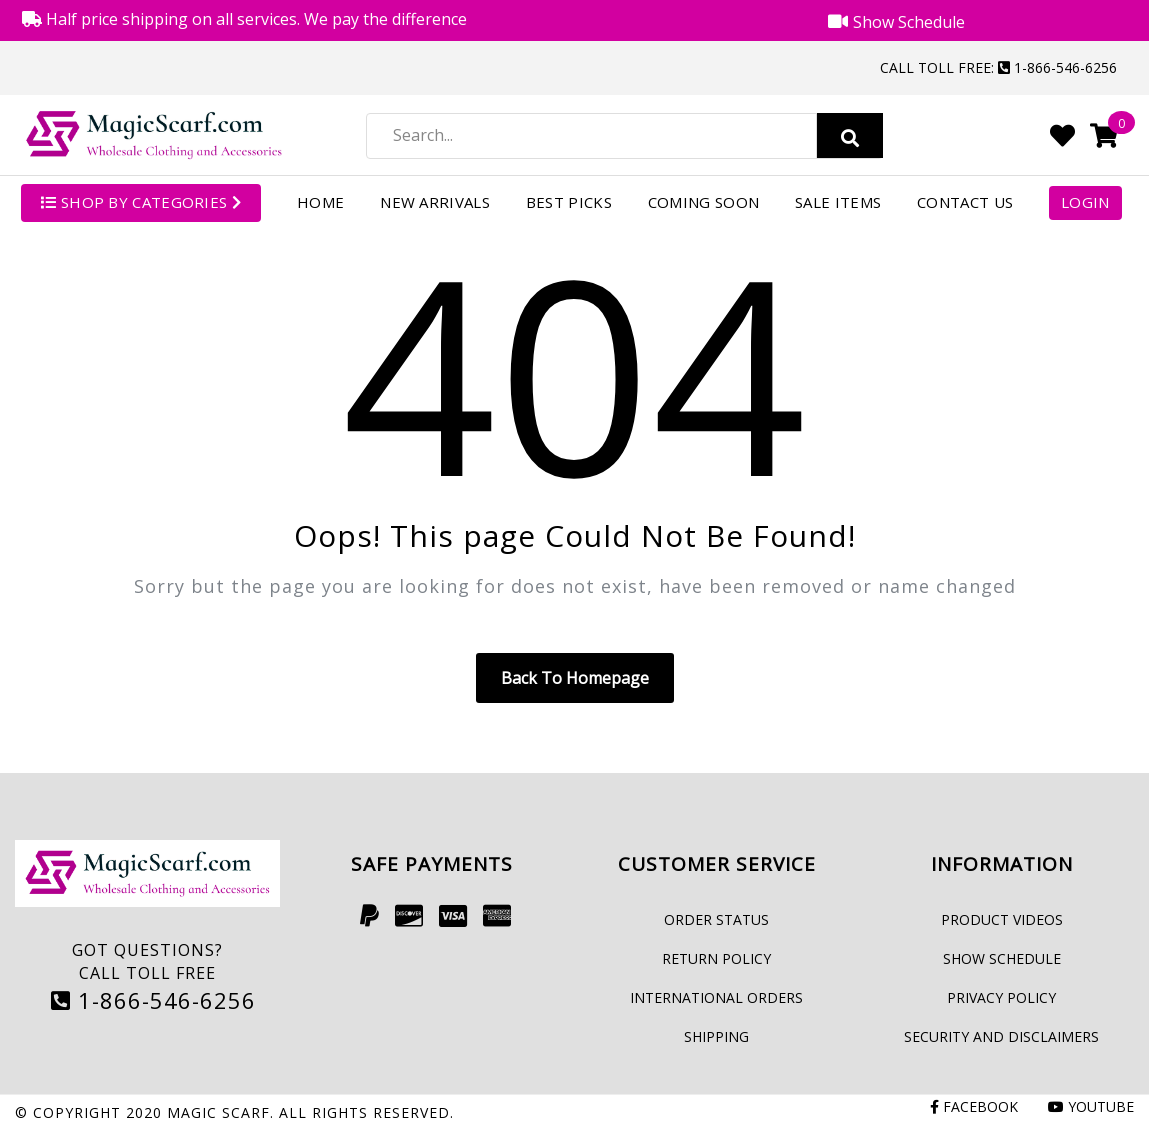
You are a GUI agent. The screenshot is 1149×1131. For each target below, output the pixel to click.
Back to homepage (575, 678)
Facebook (974, 1106)
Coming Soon (703, 202)
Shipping (716, 1036)
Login (1085, 202)
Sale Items (838, 202)
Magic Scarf (218, 1112)
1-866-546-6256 (153, 1000)
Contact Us (965, 202)
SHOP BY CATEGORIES (141, 202)
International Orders (716, 997)
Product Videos (1002, 919)
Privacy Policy (1001, 997)
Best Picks (569, 202)
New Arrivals (435, 202)
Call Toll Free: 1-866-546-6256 (998, 67)
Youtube (1091, 1106)
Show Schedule (1002, 958)
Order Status (716, 919)
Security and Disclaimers (1001, 1036)
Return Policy (716, 958)
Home (320, 202)
